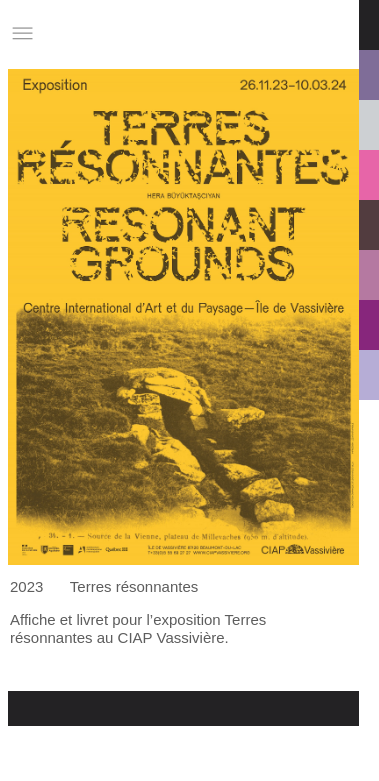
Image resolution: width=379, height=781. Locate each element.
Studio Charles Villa (115, 33)
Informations (291, 33)
